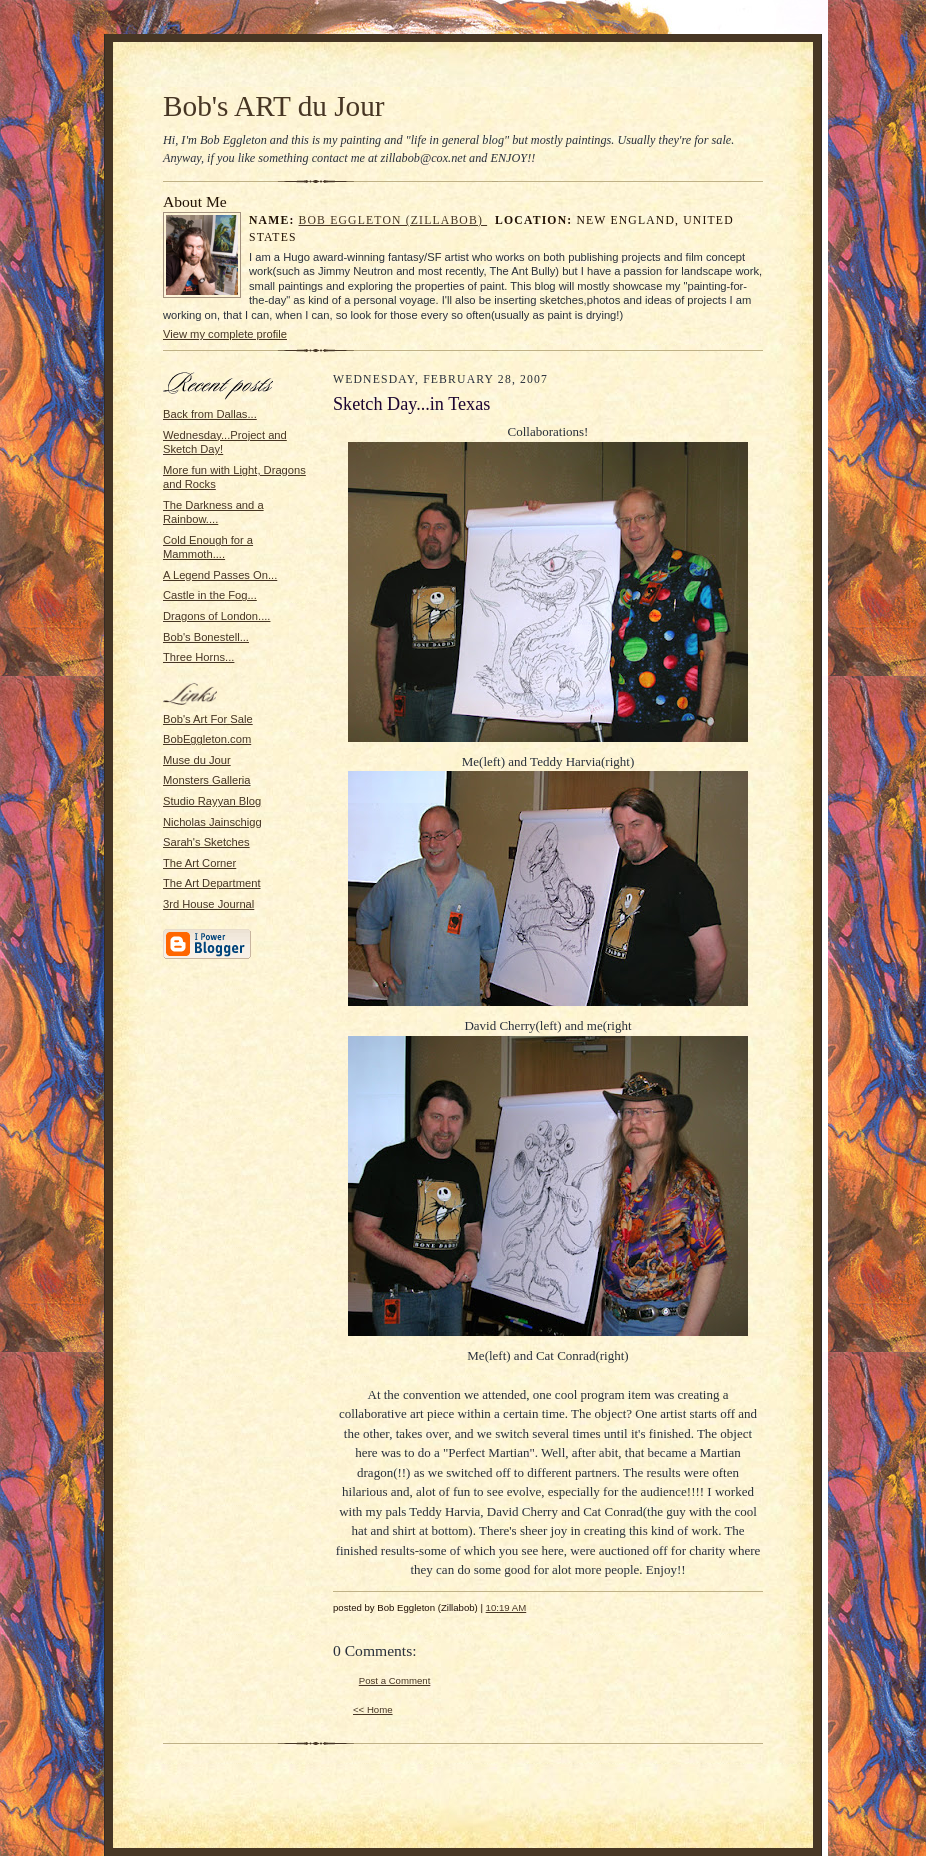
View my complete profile (225, 334)
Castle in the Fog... (210, 595)
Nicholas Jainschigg (212, 822)
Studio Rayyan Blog (212, 801)
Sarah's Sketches (206, 842)
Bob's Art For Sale (208, 719)
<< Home (373, 1709)
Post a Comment (395, 1680)
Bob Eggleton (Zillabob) (393, 220)
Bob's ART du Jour (274, 106)
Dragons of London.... (216, 616)
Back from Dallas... (210, 414)
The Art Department (212, 883)
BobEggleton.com (207, 739)
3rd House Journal (208, 904)
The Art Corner (199, 863)
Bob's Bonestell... (206, 637)
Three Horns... (198, 657)
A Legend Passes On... (220, 575)
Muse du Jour (197, 760)
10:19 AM (506, 1607)
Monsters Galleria (207, 780)
